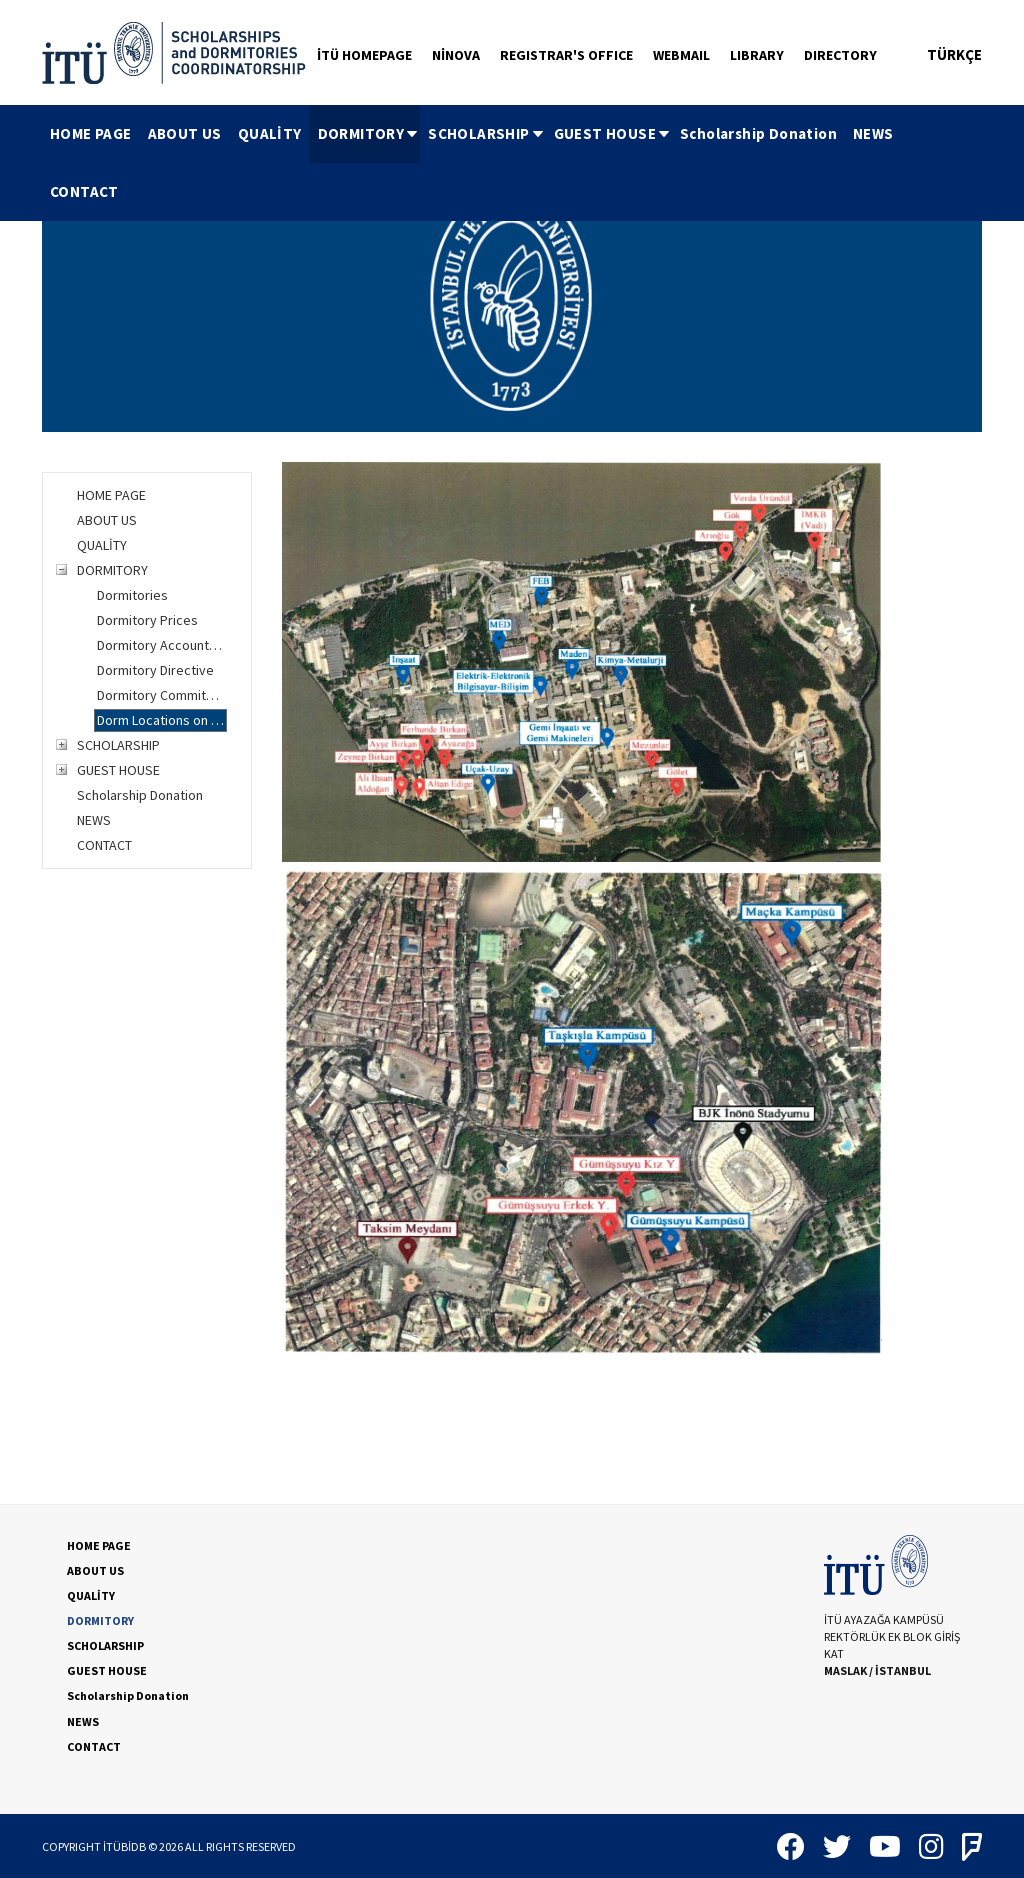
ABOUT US (185, 133)
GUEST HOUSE (613, 133)
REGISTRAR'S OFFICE (566, 55)
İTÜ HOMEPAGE (364, 55)
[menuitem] (91, 134)
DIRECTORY (840, 55)
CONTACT (84, 191)
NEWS (873, 133)
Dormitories (132, 595)
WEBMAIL (681, 55)
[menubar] (512, 163)
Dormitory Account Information (162, 645)
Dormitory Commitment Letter (162, 695)
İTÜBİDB (124, 1846)
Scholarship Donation (758, 133)
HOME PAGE (91, 133)
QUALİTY (270, 133)
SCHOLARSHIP (486, 133)
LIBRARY (757, 55)
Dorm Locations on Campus (162, 720)
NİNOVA (456, 55)
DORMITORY (369, 133)
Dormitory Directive (155, 670)
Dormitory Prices (147, 620)
